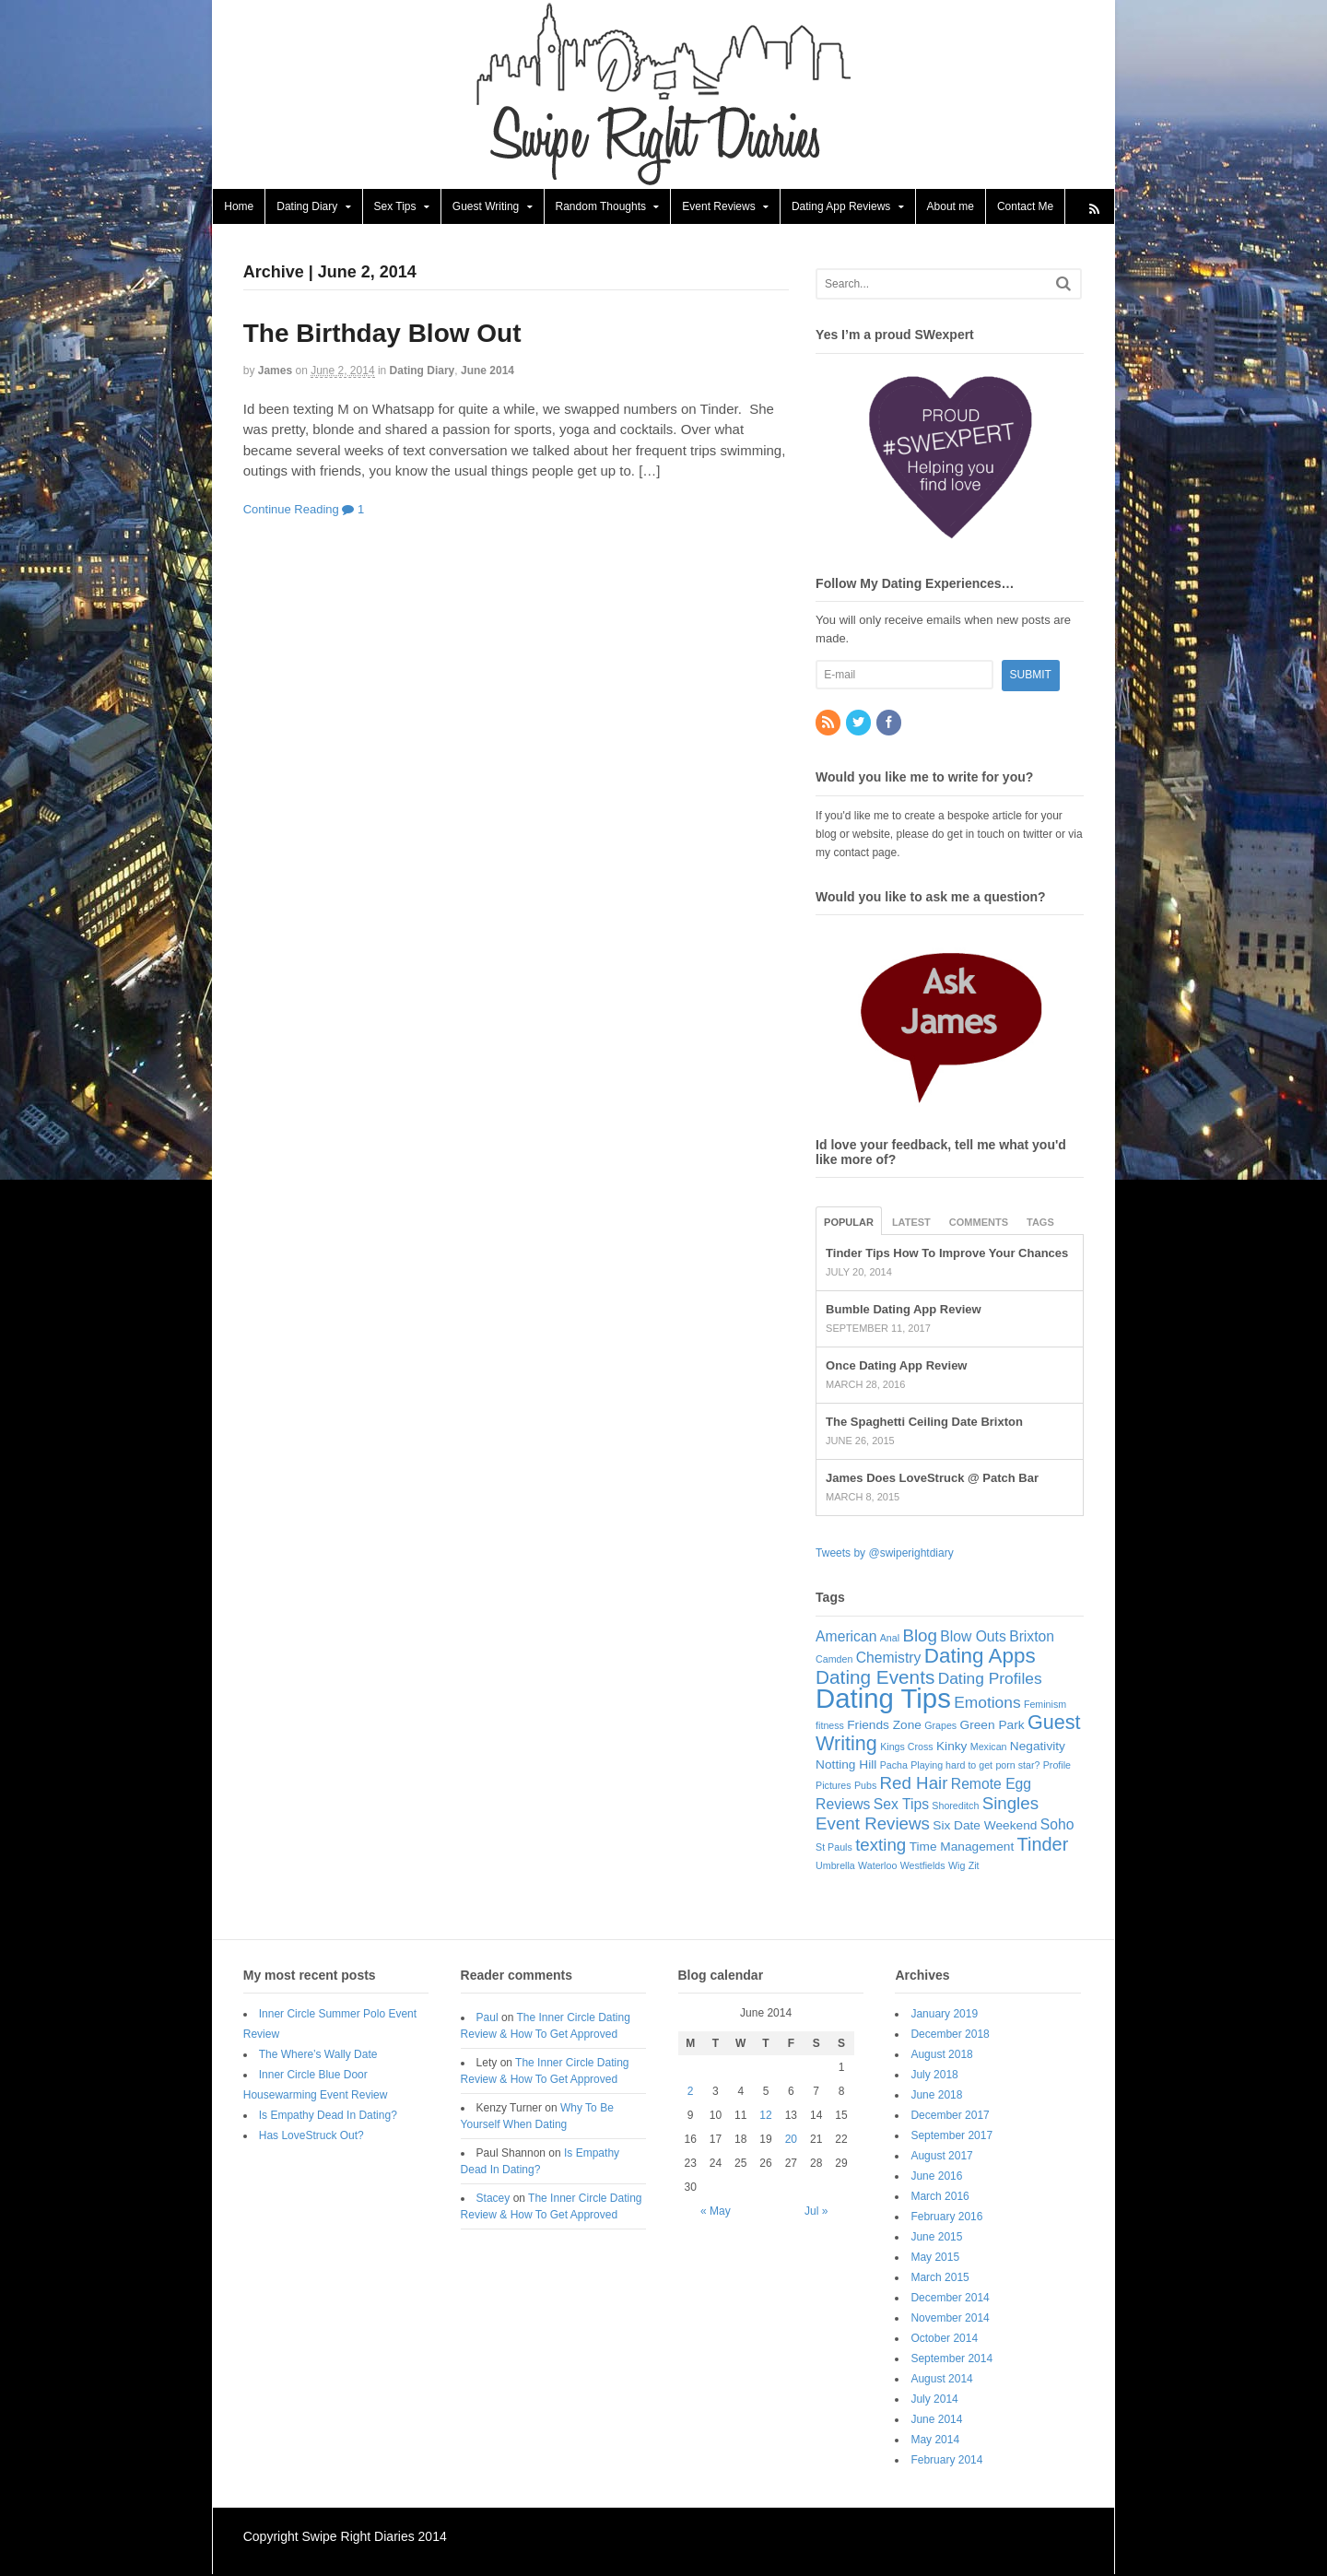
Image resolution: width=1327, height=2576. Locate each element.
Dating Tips (883, 1699)
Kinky (951, 1747)
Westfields (922, 1866)
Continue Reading (291, 510)
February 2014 (947, 2460)
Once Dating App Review (896, 1366)
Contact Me (1025, 207)
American (846, 1637)
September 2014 (952, 2359)
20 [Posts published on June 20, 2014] (791, 2140)
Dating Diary (306, 207)
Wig (956, 1866)
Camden (834, 1659)
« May (715, 2211)
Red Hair (914, 1784)
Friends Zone (884, 1726)
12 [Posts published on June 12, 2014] (765, 2116)
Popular (849, 1223)
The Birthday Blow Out (382, 334)
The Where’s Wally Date (318, 2055)
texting (880, 1845)
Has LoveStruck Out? (311, 2136)
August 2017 (942, 2156)
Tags (1040, 1223)
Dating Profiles (990, 1679)
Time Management (962, 1847)
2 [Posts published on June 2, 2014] (690, 2092)
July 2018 (934, 2075)
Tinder (1043, 1845)
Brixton (1031, 1637)
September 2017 (952, 2136)
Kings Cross (906, 1747)
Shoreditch (955, 1806)
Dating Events (875, 1677)
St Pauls (834, 1847)
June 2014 (487, 371)
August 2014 (942, 2379)
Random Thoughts (600, 207)
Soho (1057, 1825)
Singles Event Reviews (927, 1814)
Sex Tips (394, 207)
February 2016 (947, 2217)
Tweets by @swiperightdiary (885, 1553)
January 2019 (945, 2014)
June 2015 (937, 2237)
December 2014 (950, 2298)
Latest (911, 1223)
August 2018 (942, 2055)
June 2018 (937, 2095)
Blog (920, 1636)
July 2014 (934, 2400)
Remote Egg (991, 1785)
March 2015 (940, 2278)
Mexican (988, 1747)
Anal (889, 1638)
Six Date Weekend (985, 1826)
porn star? (1017, 1765)
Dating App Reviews (841, 207)
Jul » (816, 2211)
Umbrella (835, 1866)
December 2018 (950, 2035)
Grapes (940, 1726)
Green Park (992, 1726)
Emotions (987, 1703)
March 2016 (940, 2197)
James (275, 371)
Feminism (1045, 1705)
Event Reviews (718, 207)
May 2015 (935, 2258)
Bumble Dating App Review (903, 1310)
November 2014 (950, 2318)
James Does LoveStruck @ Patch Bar (932, 1479)
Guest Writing (485, 207)
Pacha (894, 1765)
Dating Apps (980, 1656)
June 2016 (937, 2176)
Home (238, 207)
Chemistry (889, 1658)
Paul (487, 2018)
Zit (974, 1866)
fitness (830, 1726)
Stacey (493, 2199)
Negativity (1037, 1747)
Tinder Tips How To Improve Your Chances (947, 1254)
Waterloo (877, 1866)
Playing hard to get (951, 1765)
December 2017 (950, 2116)
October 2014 (945, 2339)
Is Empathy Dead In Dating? (328, 2116)
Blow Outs (973, 1637)
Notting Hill (846, 1765)
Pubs (865, 1786)
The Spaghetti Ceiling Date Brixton (924, 1422)
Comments (978, 1223)
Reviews (843, 1805)
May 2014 (935, 2440)
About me (949, 207)
